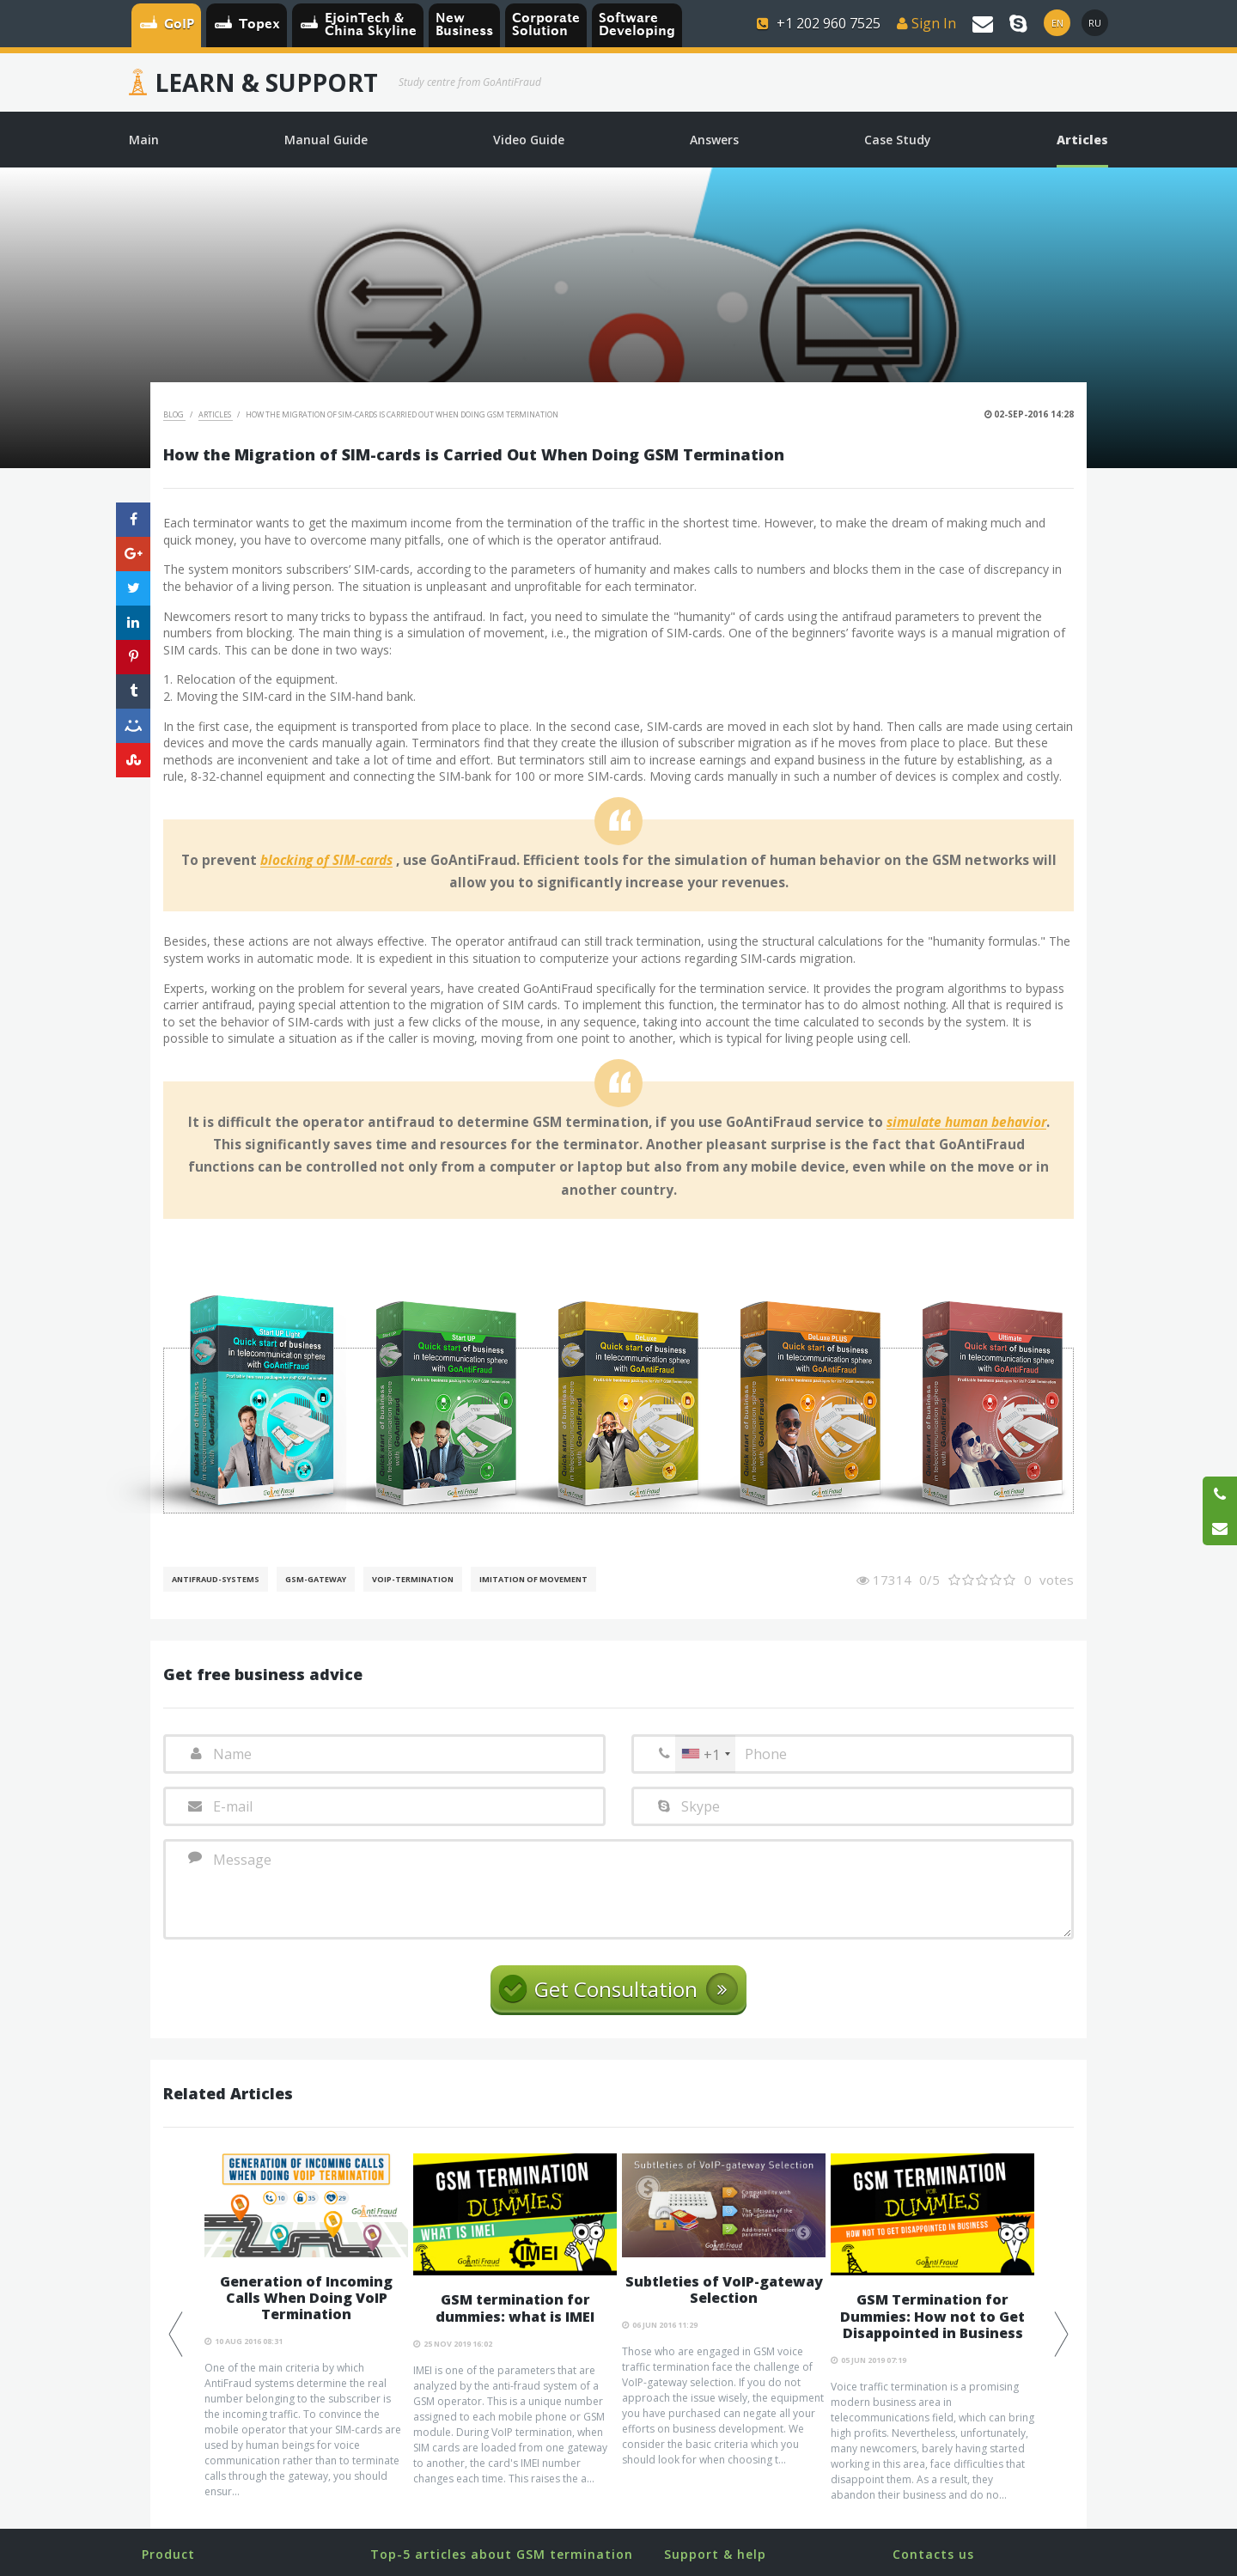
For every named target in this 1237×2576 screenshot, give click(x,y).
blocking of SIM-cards (326, 861)
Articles (215, 414)
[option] (306, 2326)
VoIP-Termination (413, 1579)
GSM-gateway (315, 1579)
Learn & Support (266, 82)
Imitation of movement (533, 1579)
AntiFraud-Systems (215, 1579)
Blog (174, 414)
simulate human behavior (966, 1123)
